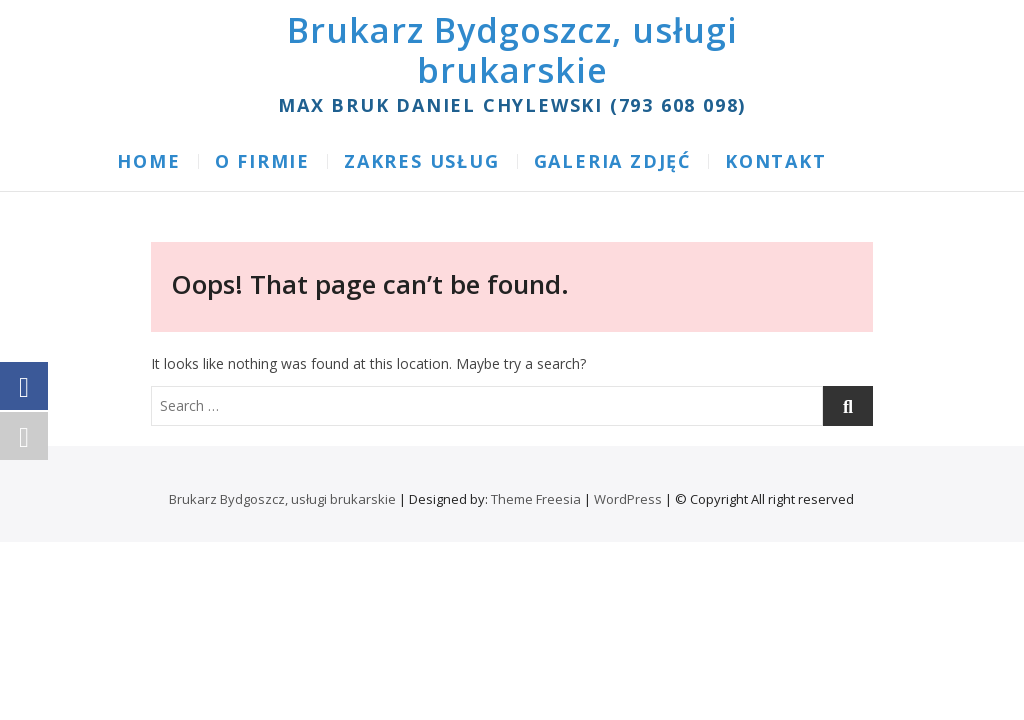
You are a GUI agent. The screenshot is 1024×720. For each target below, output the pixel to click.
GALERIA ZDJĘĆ (612, 161)
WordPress (628, 499)
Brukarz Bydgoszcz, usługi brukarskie (512, 50)
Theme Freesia (536, 499)
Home (148, 161)
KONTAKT (776, 161)
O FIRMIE (262, 161)
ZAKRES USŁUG (422, 161)
